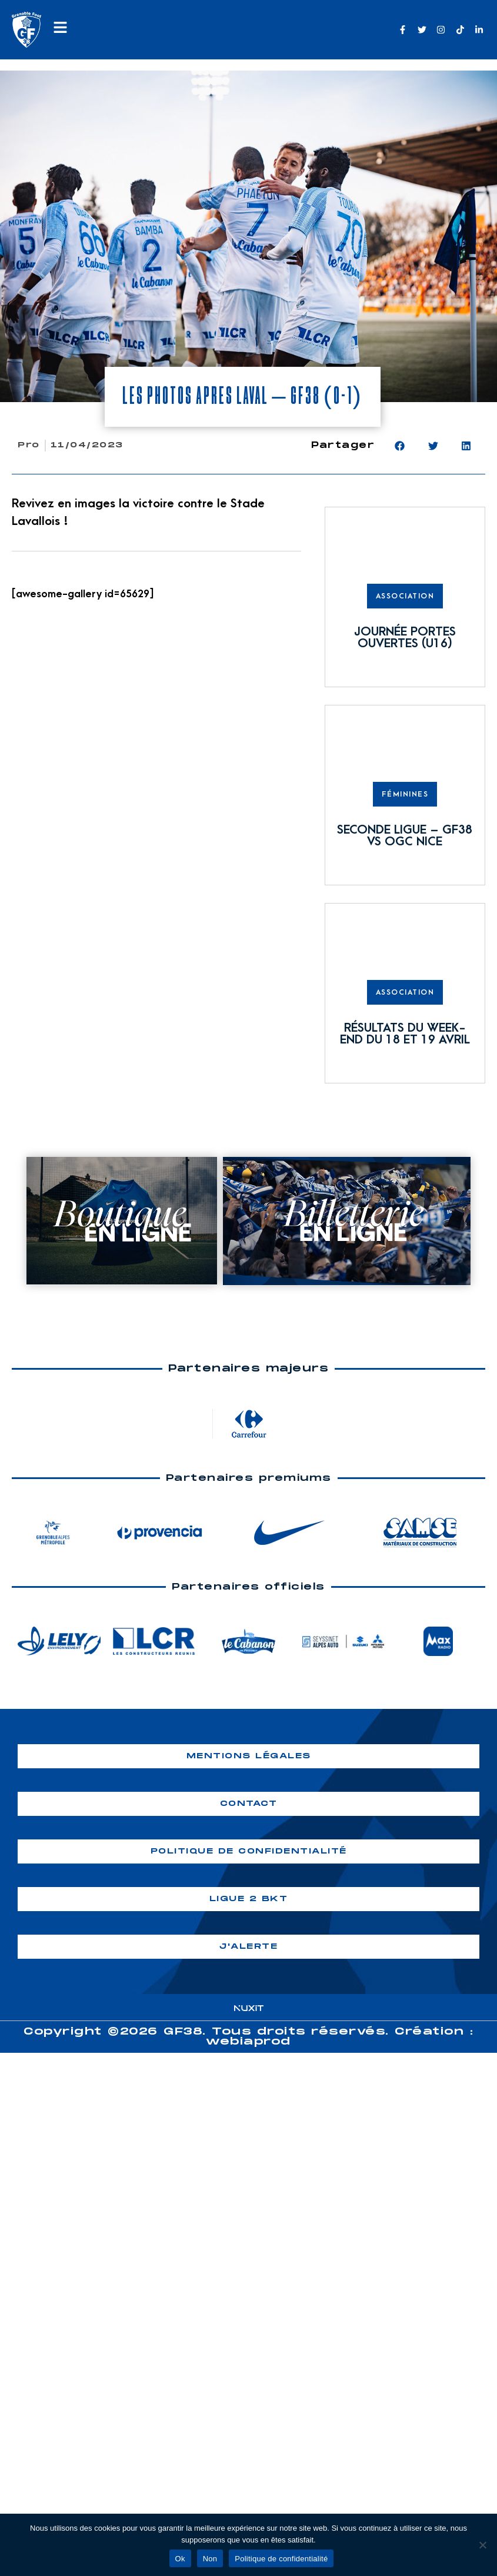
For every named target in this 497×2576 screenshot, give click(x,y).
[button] (399, 446)
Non (210, 2558)
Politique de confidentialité (281, 2558)
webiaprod (248, 2042)
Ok (180, 2558)
